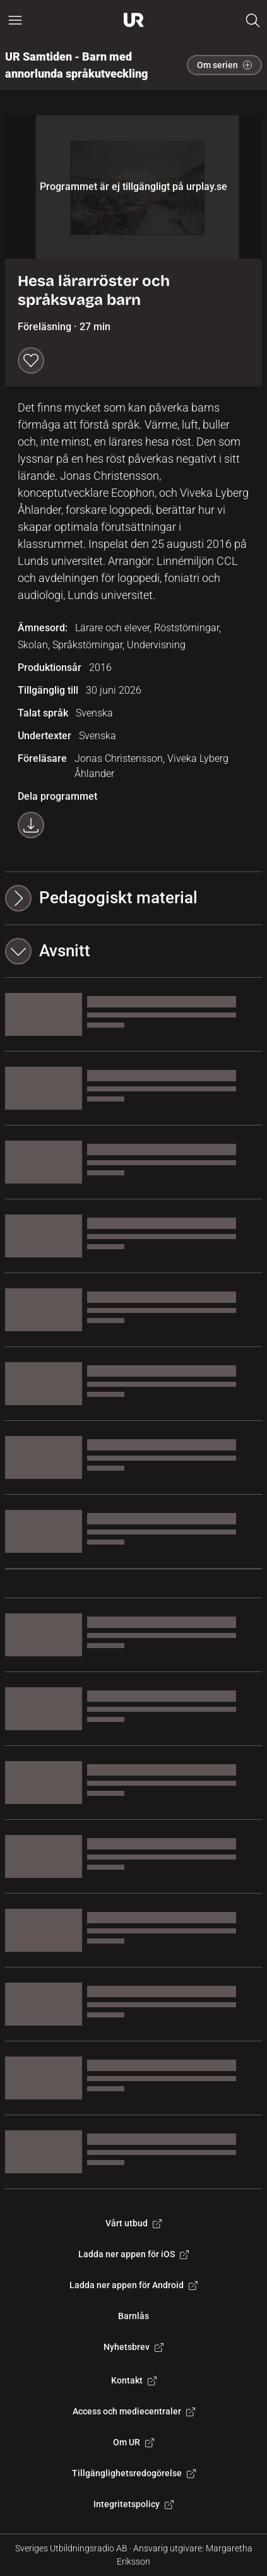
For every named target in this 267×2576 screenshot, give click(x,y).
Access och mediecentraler (134, 2411)
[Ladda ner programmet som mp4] (31, 825)
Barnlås (133, 2316)
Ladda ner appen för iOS (133, 2254)
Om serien (224, 65)
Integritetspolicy (133, 2504)
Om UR (133, 2442)
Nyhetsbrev (133, 2347)
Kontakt (134, 2380)
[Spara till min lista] (31, 360)
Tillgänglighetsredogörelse (134, 2473)
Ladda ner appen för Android (133, 2285)
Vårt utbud (133, 2223)
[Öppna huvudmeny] (15, 20)
